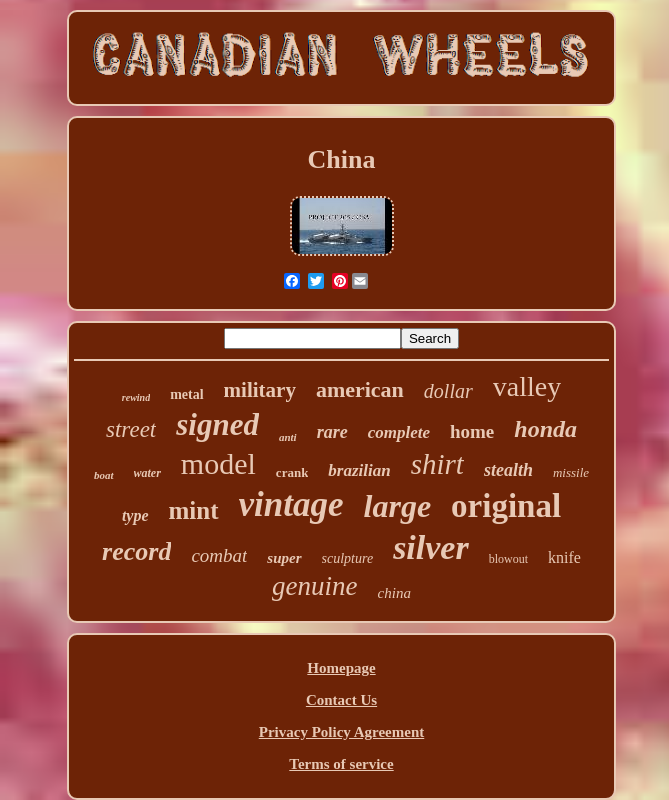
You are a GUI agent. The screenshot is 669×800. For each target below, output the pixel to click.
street (131, 429)
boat (104, 475)
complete (399, 432)
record (136, 551)
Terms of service (341, 764)
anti (288, 437)
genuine (314, 586)
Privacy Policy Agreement (342, 732)
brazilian (359, 470)
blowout (508, 559)
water (147, 473)
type (135, 515)
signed (217, 424)
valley (527, 386)
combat (219, 555)
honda (545, 429)
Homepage (341, 668)
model (218, 463)
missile (571, 472)
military (260, 390)
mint (194, 510)
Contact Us (341, 700)
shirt (437, 464)
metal (186, 394)
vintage (291, 504)
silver (431, 547)
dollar (448, 391)
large (398, 506)
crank (292, 472)
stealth (508, 470)
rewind (136, 397)
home (472, 431)
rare (332, 432)
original (506, 506)
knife (564, 557)
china (394, 593)
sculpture (348, 558)
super (284, 558)
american (360, 389)
